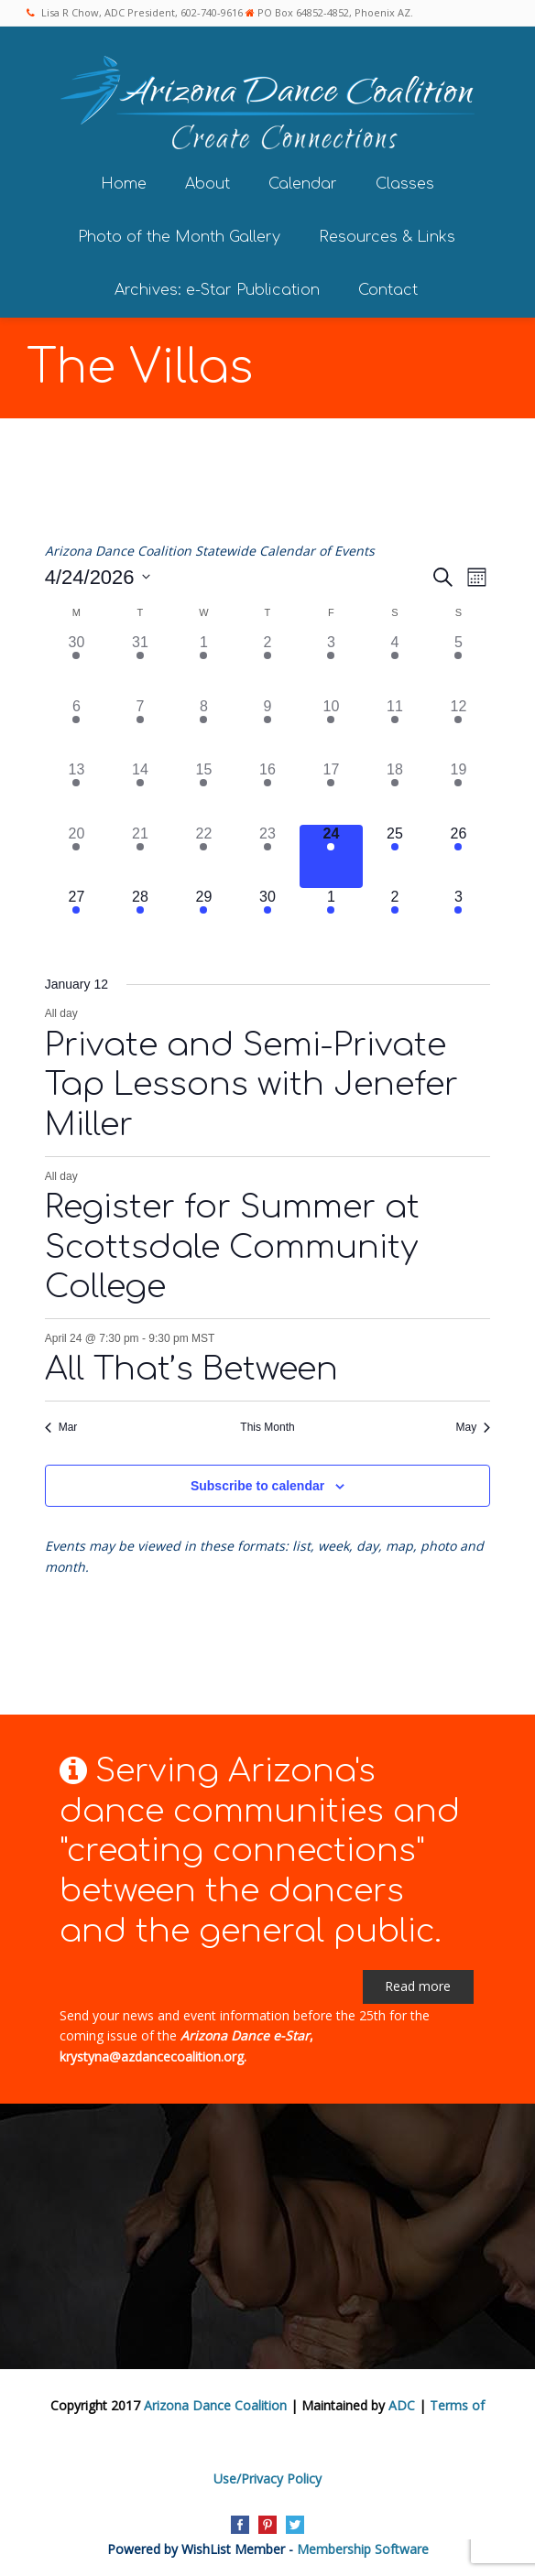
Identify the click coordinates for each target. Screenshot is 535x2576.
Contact (388, 287)
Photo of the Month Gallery (179, 234)
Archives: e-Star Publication (217, 287)
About (207, 181)
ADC (401, 2402)
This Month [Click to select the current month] (267, 1424)
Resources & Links (387, 234)
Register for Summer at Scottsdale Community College (232, 1244)
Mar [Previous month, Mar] (61, 1424)
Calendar (302, 181)
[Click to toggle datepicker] (97, 574)
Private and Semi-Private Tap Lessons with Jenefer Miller (251, 1082)
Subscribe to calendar (257, 1483)
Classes (405, 181)
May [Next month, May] (473, 1424)
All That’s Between (191, 1366)
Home (124, 181)
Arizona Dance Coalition (215, 2402)
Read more (418, 1983)
